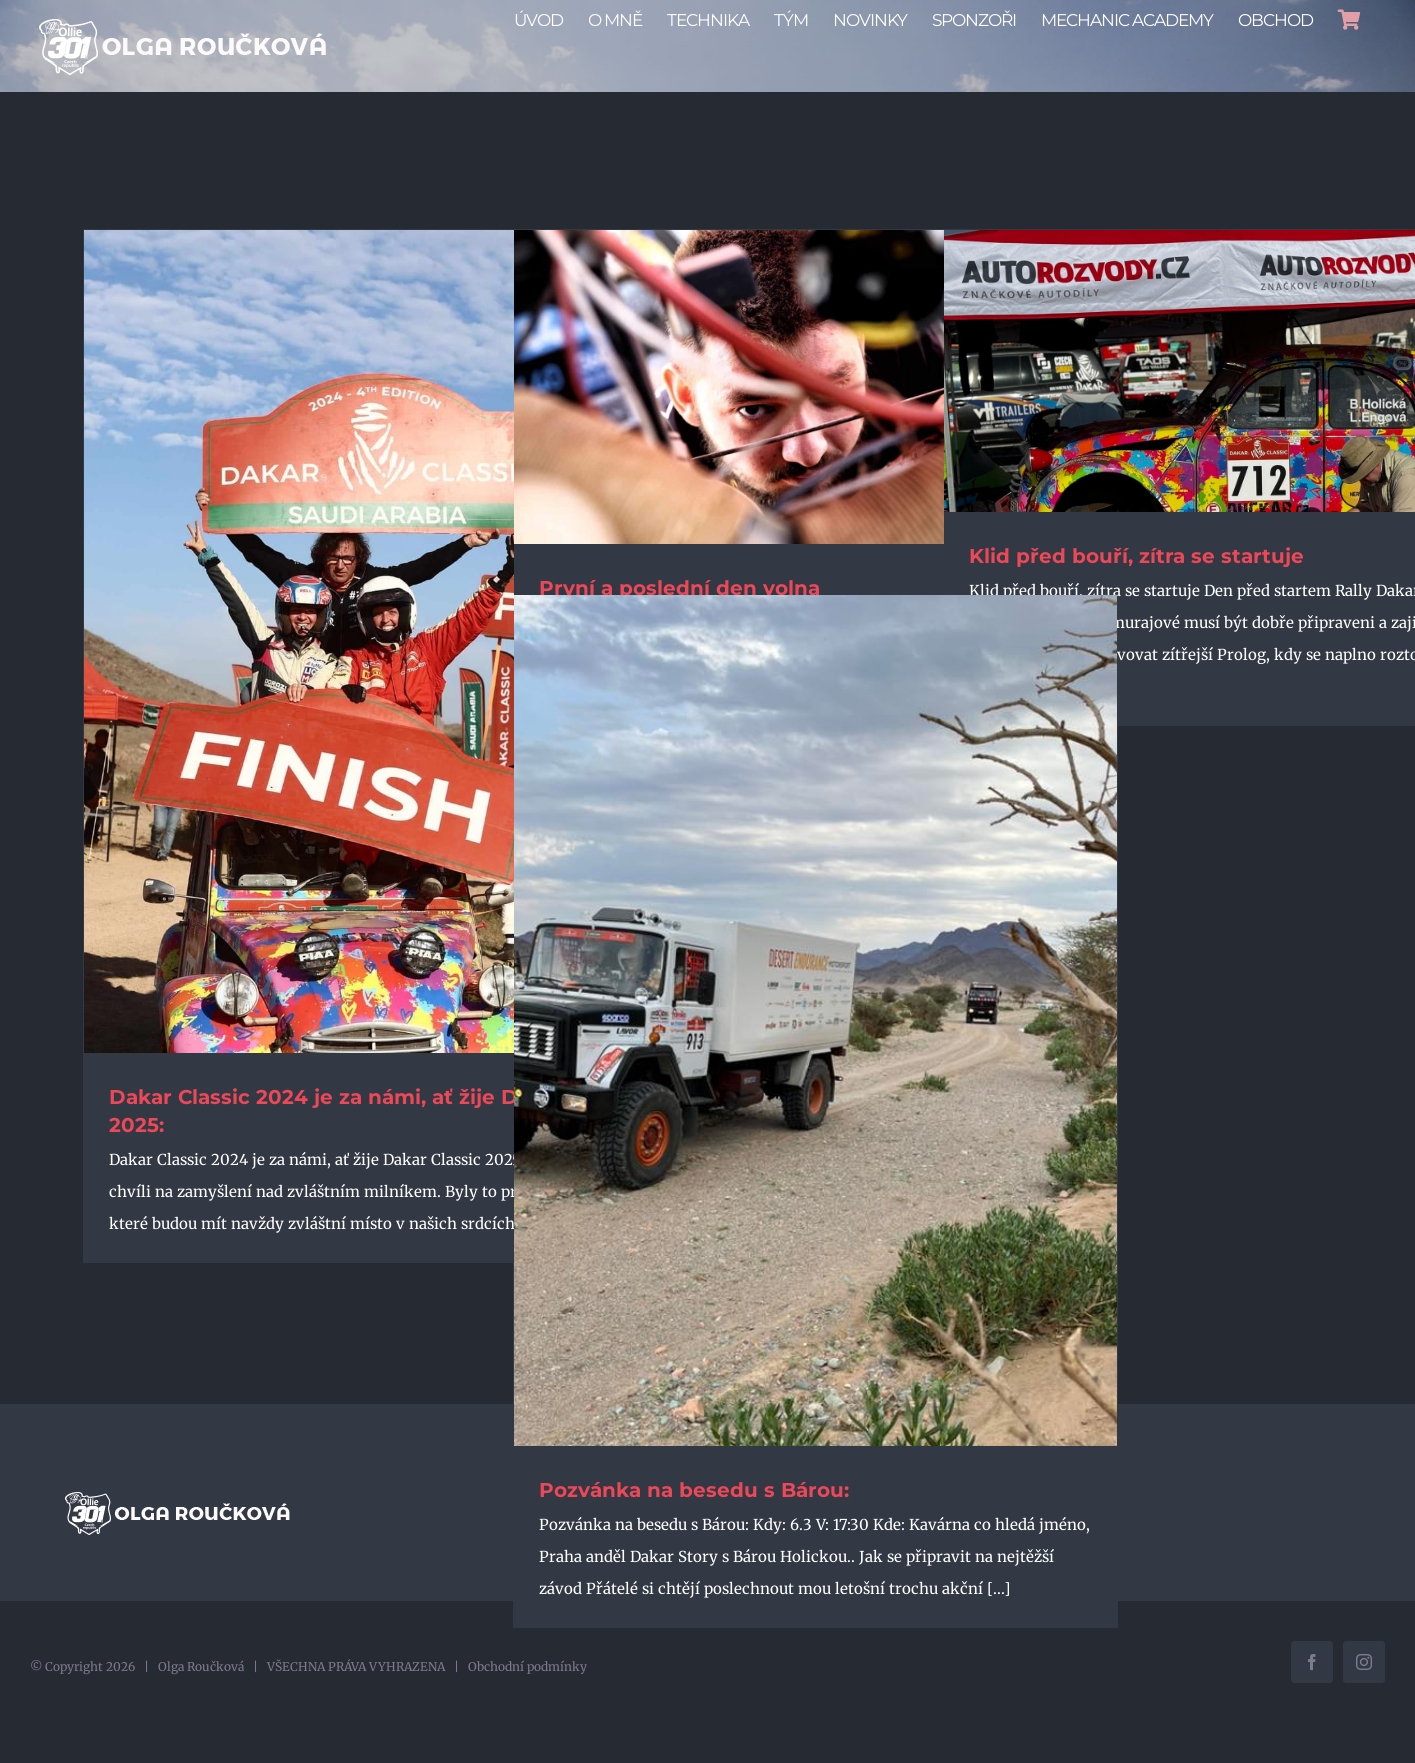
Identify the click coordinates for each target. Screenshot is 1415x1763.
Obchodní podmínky (527, 1696)
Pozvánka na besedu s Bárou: (694, 1530)
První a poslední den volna (679, 628)
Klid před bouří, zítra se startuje (1136, 596)
